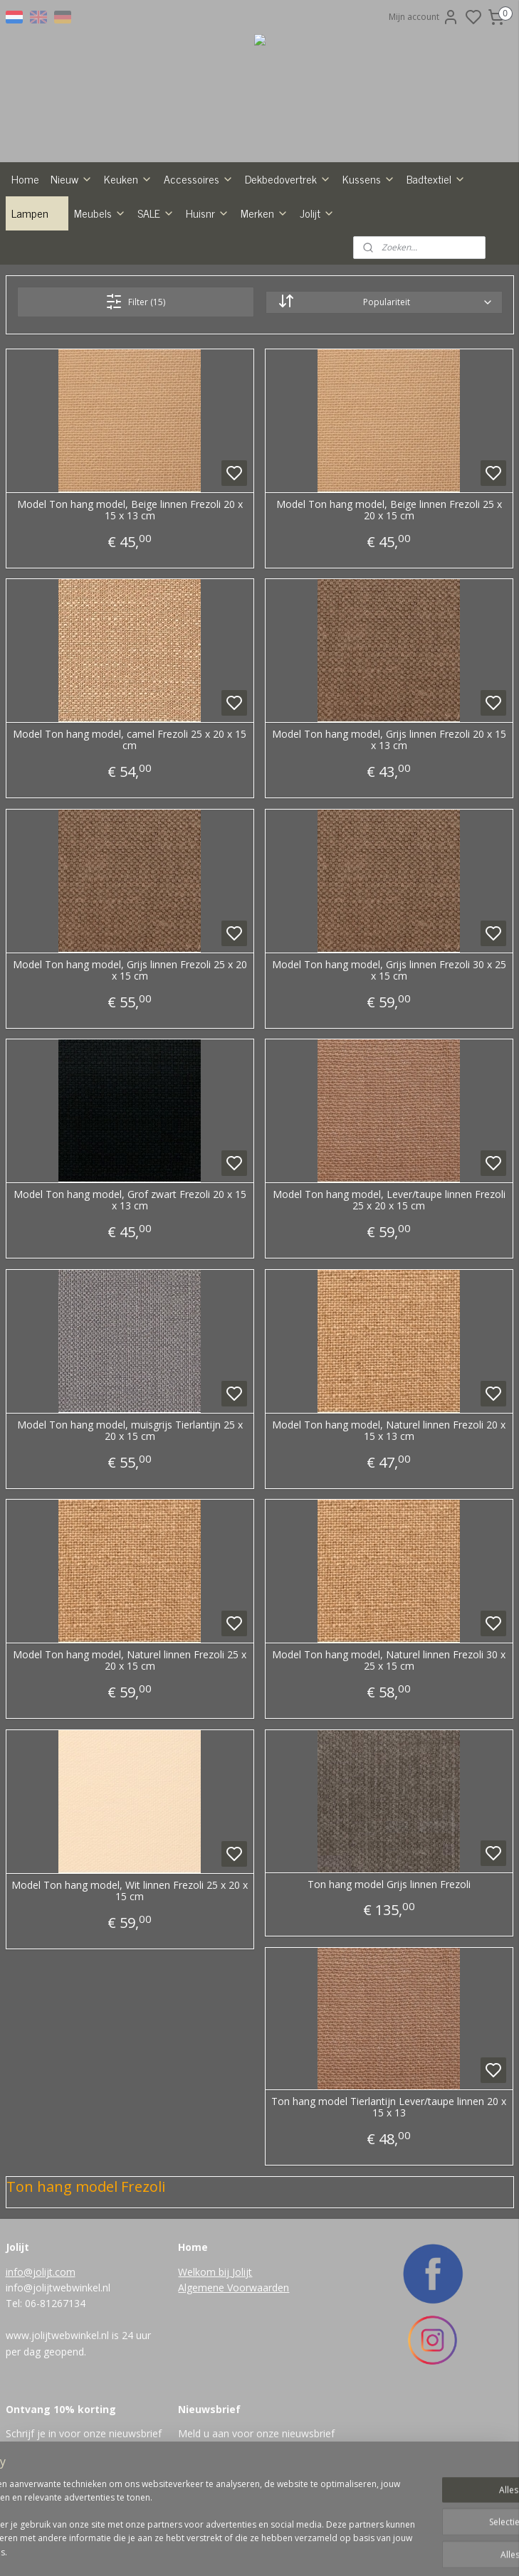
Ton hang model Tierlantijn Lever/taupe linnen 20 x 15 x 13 (388, 2108)
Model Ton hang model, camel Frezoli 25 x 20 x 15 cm (129, 740)
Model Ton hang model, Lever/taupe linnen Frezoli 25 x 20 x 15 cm (389, 1201)
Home (25, 178)
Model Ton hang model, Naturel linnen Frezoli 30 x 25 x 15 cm (388, 1661)
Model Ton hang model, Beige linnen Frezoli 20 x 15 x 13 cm (130, 511)
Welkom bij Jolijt (215, 2272)
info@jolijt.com (40, 2272)
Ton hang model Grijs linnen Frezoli (389, 1885)
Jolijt (317, 212)
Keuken (128, 178)
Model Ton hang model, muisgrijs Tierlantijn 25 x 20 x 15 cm (130, 1431)
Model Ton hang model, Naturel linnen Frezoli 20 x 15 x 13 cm (388, 1431)
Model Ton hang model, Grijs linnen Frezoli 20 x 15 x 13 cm (389, 740)
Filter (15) (135, 301)
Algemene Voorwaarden (233, 2287)
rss (318, 2550)
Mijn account (424, 17)
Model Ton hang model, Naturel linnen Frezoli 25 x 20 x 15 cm (129, 1661)
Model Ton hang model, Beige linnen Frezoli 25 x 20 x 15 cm (389, 511)
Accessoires (199, 178)
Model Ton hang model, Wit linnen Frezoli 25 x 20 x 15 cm (129, 1892)
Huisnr (207, 212)
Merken (264, 212)
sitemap (288, 2550)
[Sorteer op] (384, 302)
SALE (155, 212)
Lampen (37, 212)
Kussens (368, 178)
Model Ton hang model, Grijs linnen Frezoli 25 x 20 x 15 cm (130, 971)
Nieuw (72, 178)
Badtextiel (436, 178)
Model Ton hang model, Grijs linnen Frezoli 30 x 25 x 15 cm (389, 971)
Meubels (100, 212)
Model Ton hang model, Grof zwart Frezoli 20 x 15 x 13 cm (130, 1201)
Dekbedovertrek (288, 178)
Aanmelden (212, 2465)
